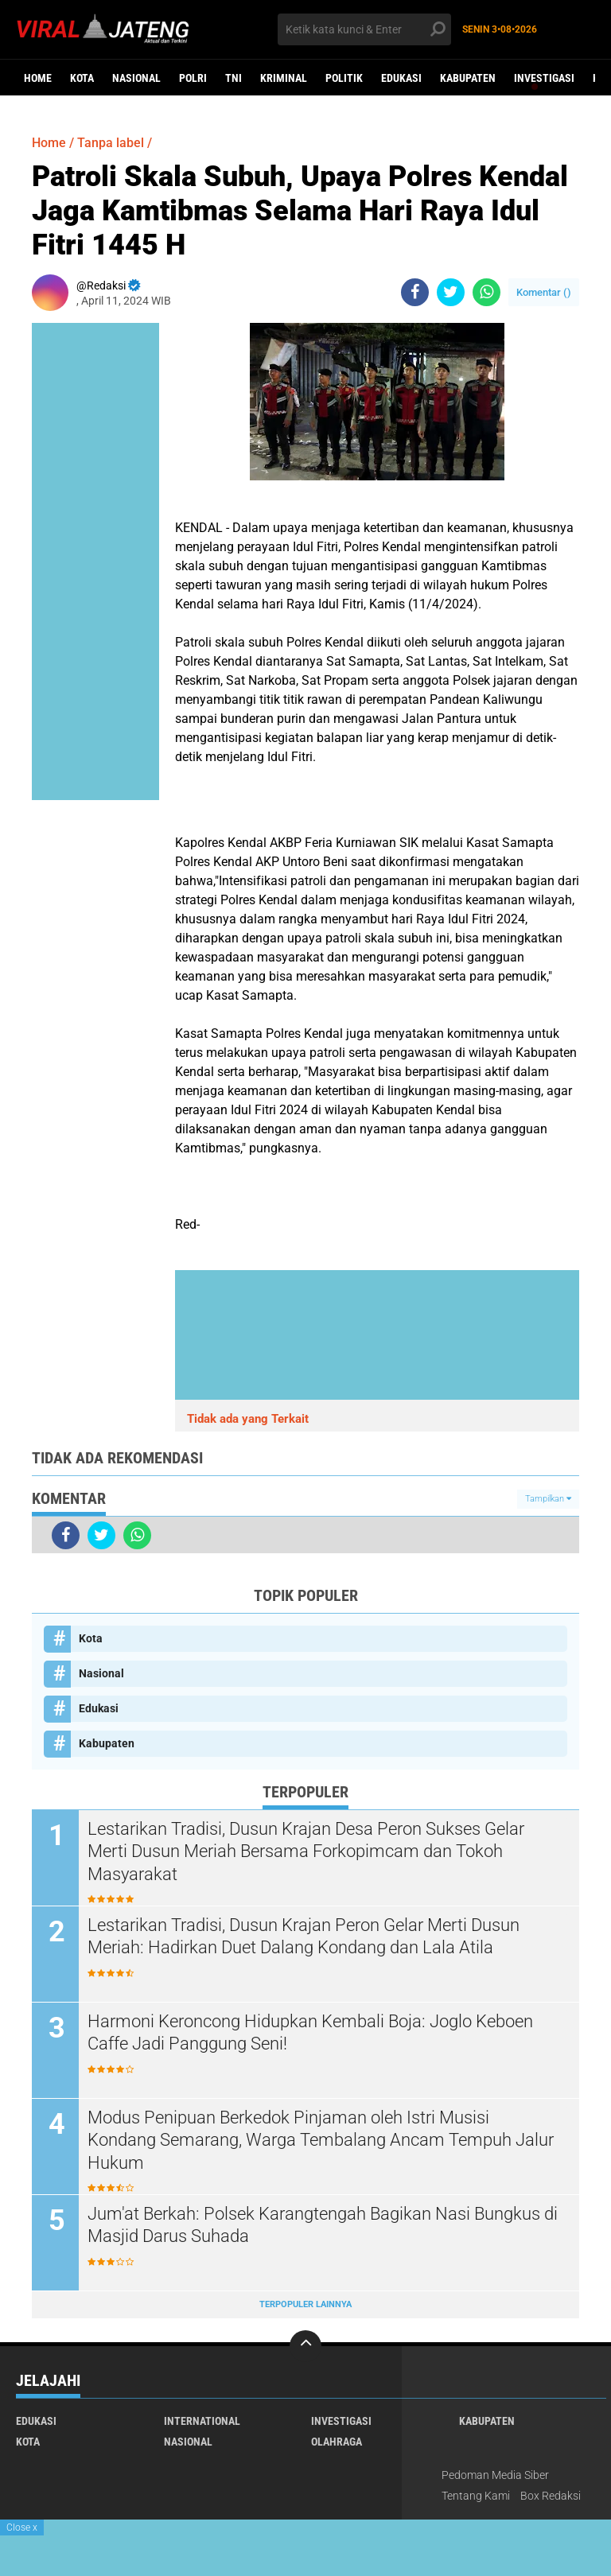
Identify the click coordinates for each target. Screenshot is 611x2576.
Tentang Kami (476, 2495)
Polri (193, 78)
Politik (344, 78)
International (202, 2421)
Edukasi (401, 78)
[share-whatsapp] (486, 292)
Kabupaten (468, 78)
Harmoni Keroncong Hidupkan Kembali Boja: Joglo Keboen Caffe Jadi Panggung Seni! (310, 2032)
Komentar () (543, 292)
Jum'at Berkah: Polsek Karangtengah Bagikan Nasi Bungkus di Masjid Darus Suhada (323, 2225)
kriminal (283, 78)
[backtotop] (305, 2346)
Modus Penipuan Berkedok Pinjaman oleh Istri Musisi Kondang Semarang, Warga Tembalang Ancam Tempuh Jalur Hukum (321, 2140)
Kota (82, 78)
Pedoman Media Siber (495, 2475)
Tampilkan (548, 1499)
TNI (233, 78)
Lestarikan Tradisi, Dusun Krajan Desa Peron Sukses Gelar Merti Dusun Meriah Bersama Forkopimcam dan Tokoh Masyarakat (306, 1851)
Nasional (136, 78)
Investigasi (544, 78)
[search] (364, 29)
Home (38, 78)
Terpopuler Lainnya (305, 2304)
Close (21, 2527)
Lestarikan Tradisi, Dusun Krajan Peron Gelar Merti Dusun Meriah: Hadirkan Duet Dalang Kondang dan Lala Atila (304, 1936)
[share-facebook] (415, 292)
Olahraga (336, 2441)
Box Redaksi (550, 2495)
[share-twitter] (451, 292)
